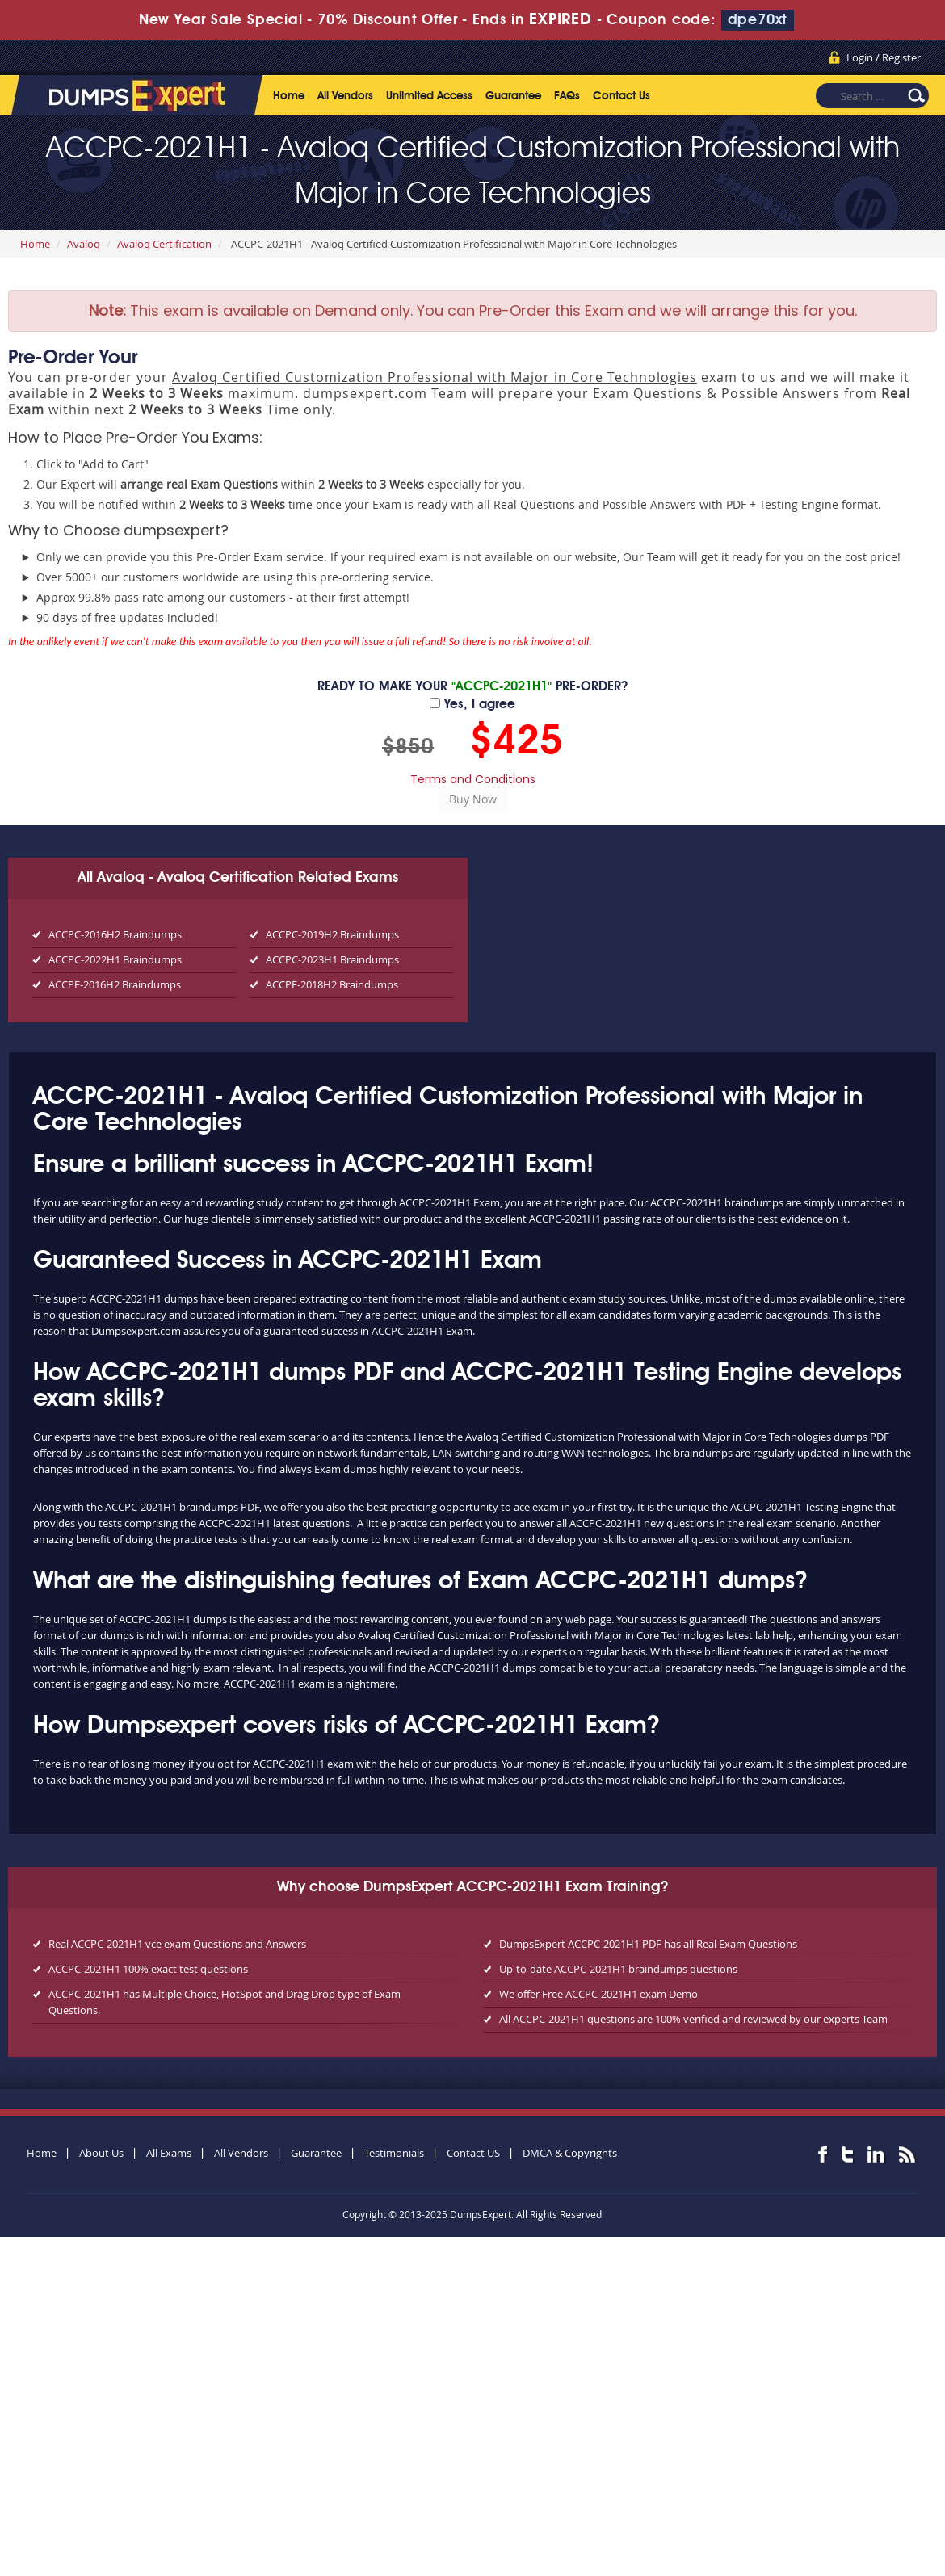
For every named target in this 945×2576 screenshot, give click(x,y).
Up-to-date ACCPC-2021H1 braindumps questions (618, 1968)
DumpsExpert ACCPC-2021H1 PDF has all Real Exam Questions (648, 1943)
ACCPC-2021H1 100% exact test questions (148, 1968)
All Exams (168, 2153)
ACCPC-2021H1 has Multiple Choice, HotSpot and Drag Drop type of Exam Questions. (224, 2002)
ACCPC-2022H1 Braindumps (115, 959)
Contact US (473, 2153)
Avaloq (83, 244)
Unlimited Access (429, 96)
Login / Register (883, 57)
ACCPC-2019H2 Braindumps (332, 934)
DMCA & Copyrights (570, 2153)
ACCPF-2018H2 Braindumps (332, 984)
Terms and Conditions (473, 779)
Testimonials (394, 2153)
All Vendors (345, 96)
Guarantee (513, 96)
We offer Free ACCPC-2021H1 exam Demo (598, 1994)
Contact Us (621, 96)
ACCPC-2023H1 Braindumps (332, 959)
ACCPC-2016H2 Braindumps (115, 934)
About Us (101, 2153)
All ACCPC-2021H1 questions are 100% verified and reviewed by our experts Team (693, 2019)
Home (288, 96)
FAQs (567, 96)
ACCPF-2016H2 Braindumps (114, 984)
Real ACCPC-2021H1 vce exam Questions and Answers (177, 1943)
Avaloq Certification (164, 244)
